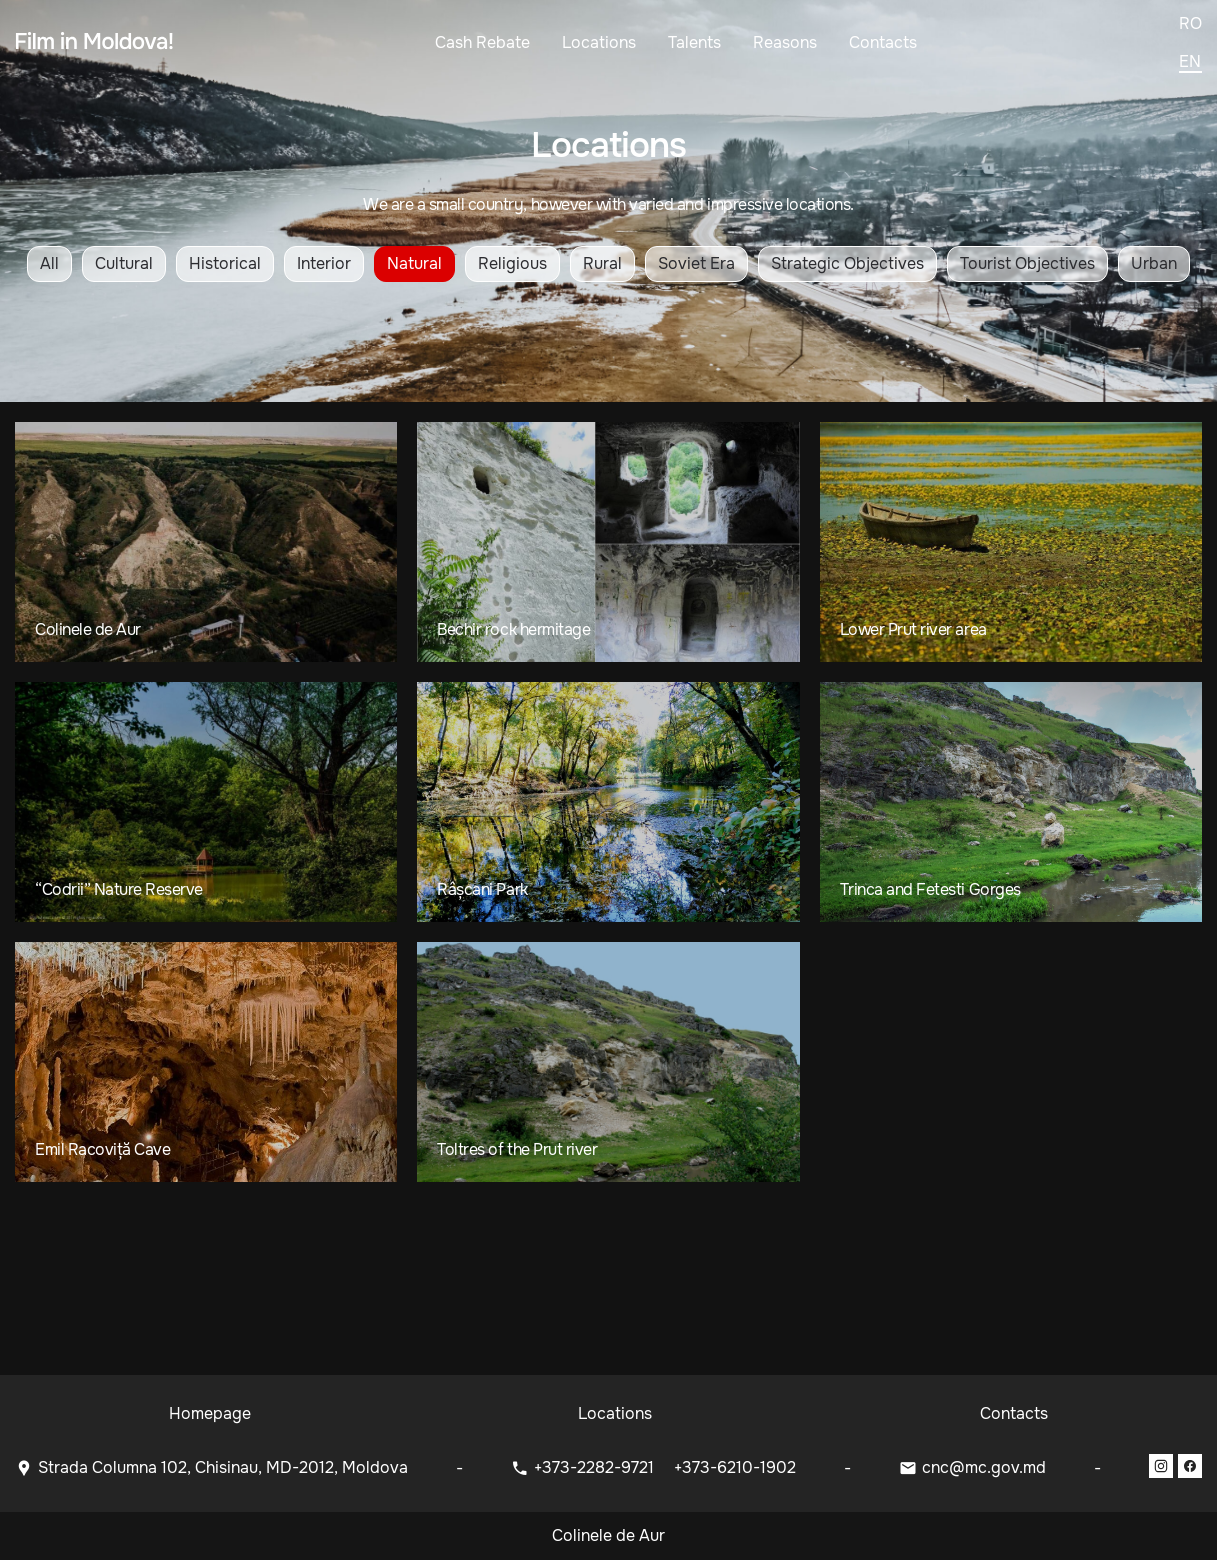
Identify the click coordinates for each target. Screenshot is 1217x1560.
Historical (225, 263)
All (49, 263)
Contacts (883, 42)
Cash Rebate (482, 42)
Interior (324, 263)
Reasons (785, 42)
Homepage (210, 1413)
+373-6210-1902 (735, 1467)
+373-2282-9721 (596, 1467)
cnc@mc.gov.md (984, 1467)
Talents (694, 42)
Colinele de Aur (608, 1535)
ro (1190, 24)
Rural (602, 263)
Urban (1154, 263)
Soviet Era (696, 263)
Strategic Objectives (847, 263)
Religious (512, 263)
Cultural (124, 263)
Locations (599, 42)
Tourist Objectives (1027, 263)
